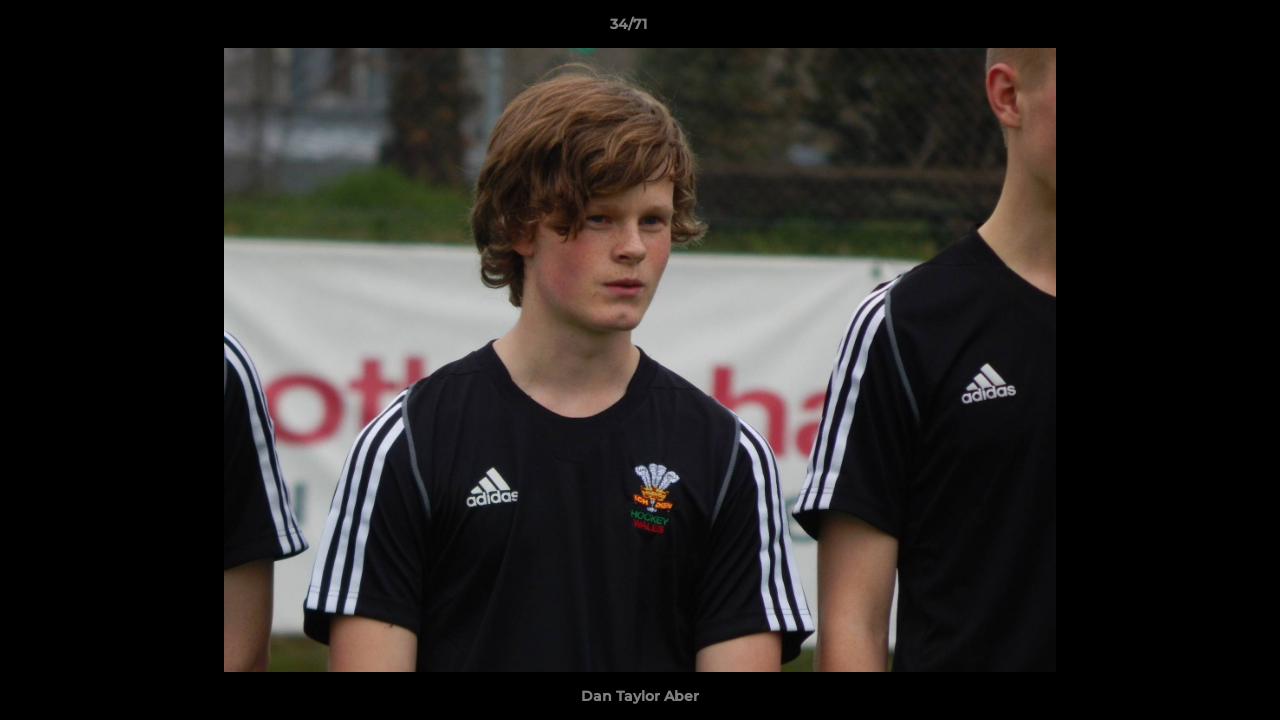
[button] (1196, 29)
